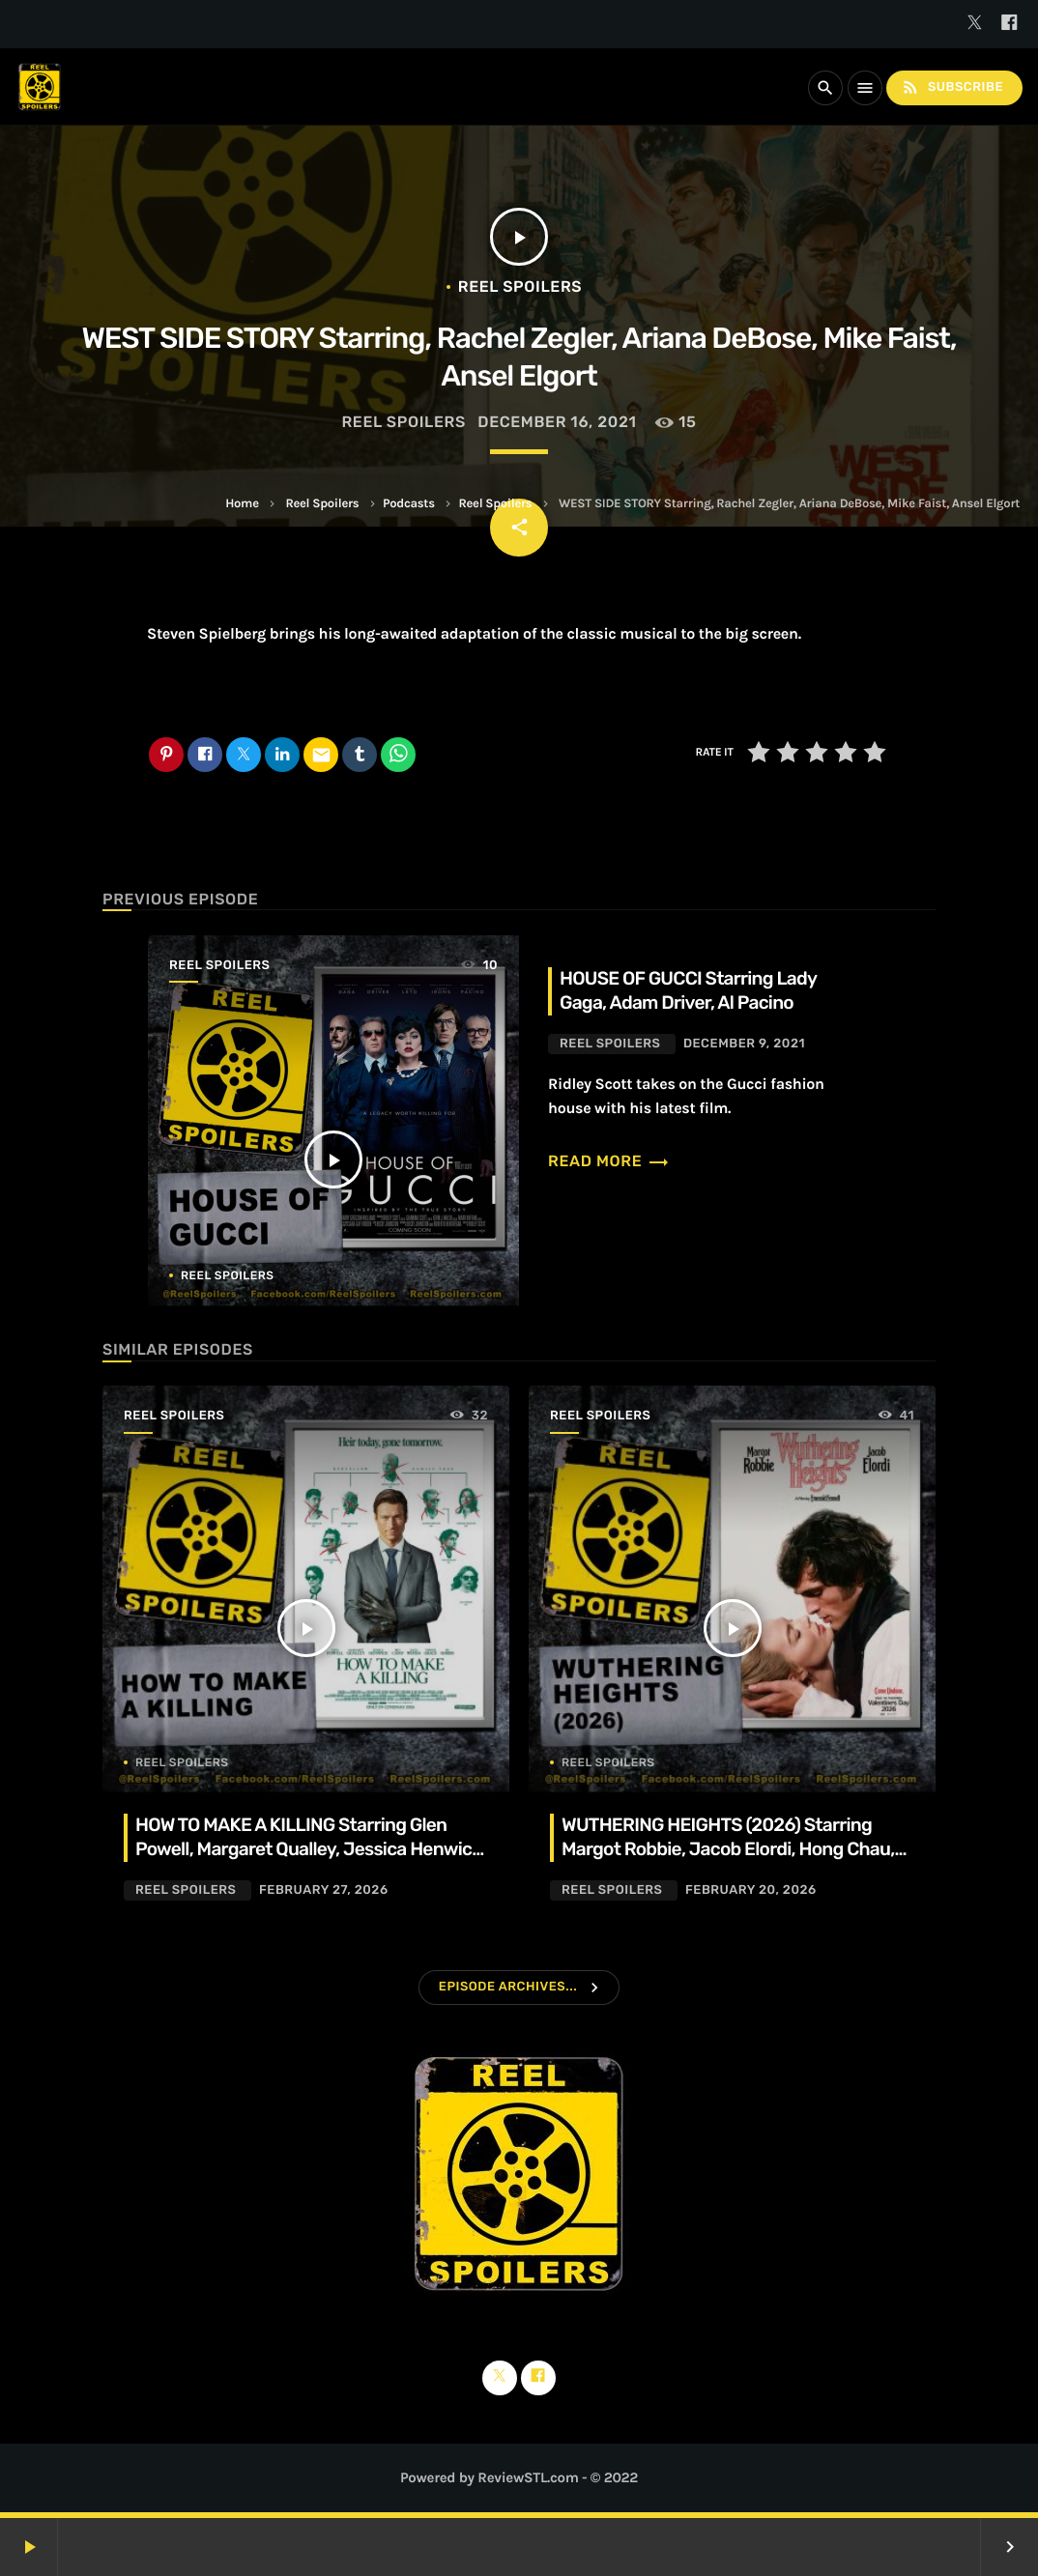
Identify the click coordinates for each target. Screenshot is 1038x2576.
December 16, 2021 (556, 422)
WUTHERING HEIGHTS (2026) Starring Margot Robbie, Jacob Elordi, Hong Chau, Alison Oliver (728, 1849)
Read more (609, 1161)
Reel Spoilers (322, 504)
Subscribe (952, 87)
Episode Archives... (508, 1987)
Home (241, 504)
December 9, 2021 (744, 1044)
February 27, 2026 (324, 1890)
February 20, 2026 (751, 1890)
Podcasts (409, 504)
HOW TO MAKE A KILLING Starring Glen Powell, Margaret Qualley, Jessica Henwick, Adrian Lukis (310, 1849)
